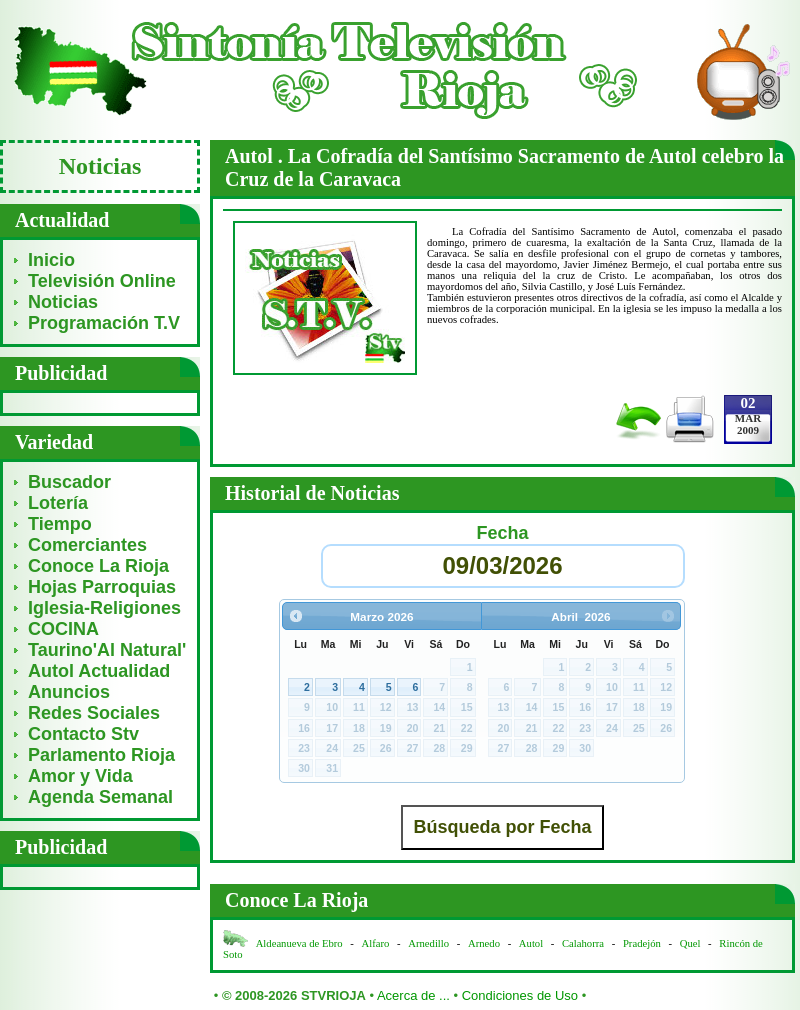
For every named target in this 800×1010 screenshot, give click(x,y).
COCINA (63, 629)
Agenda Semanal (100, 797)
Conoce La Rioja (98, 566)
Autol (532, 943)
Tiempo (60, 524)
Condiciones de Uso (520, 995)
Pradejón (642, 943)
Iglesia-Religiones (104, 608)
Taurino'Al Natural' (107, 650)
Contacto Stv (83, 734)
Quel (690, 943)
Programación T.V (104, 323)
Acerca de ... (413, 995)
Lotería (58, 503)
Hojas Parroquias (102, 587)
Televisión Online (102, 281)
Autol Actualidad (99, 671)
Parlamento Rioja (101, 755)
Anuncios (69, 692)
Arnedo (484, 943)
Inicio (51, 260)
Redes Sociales (94, 713)
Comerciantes (87, 545)
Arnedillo (428, 943)
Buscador (69, 482)
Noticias (63, 302)
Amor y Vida (80, 776)
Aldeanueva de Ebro (299, 943)
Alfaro (376, 943)
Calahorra (583, 943)
